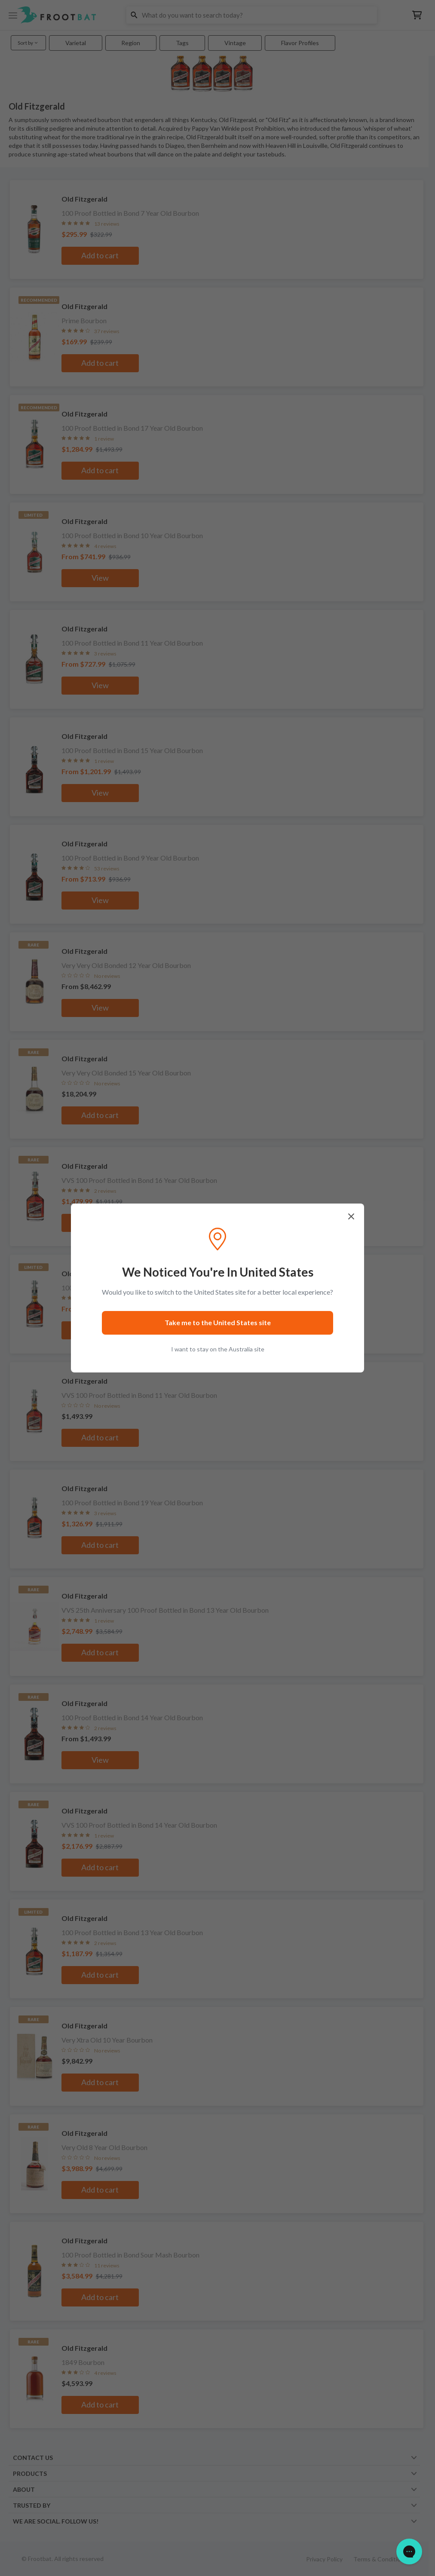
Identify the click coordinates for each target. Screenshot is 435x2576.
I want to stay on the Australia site (217, 1349)
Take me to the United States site (218, 1322)
